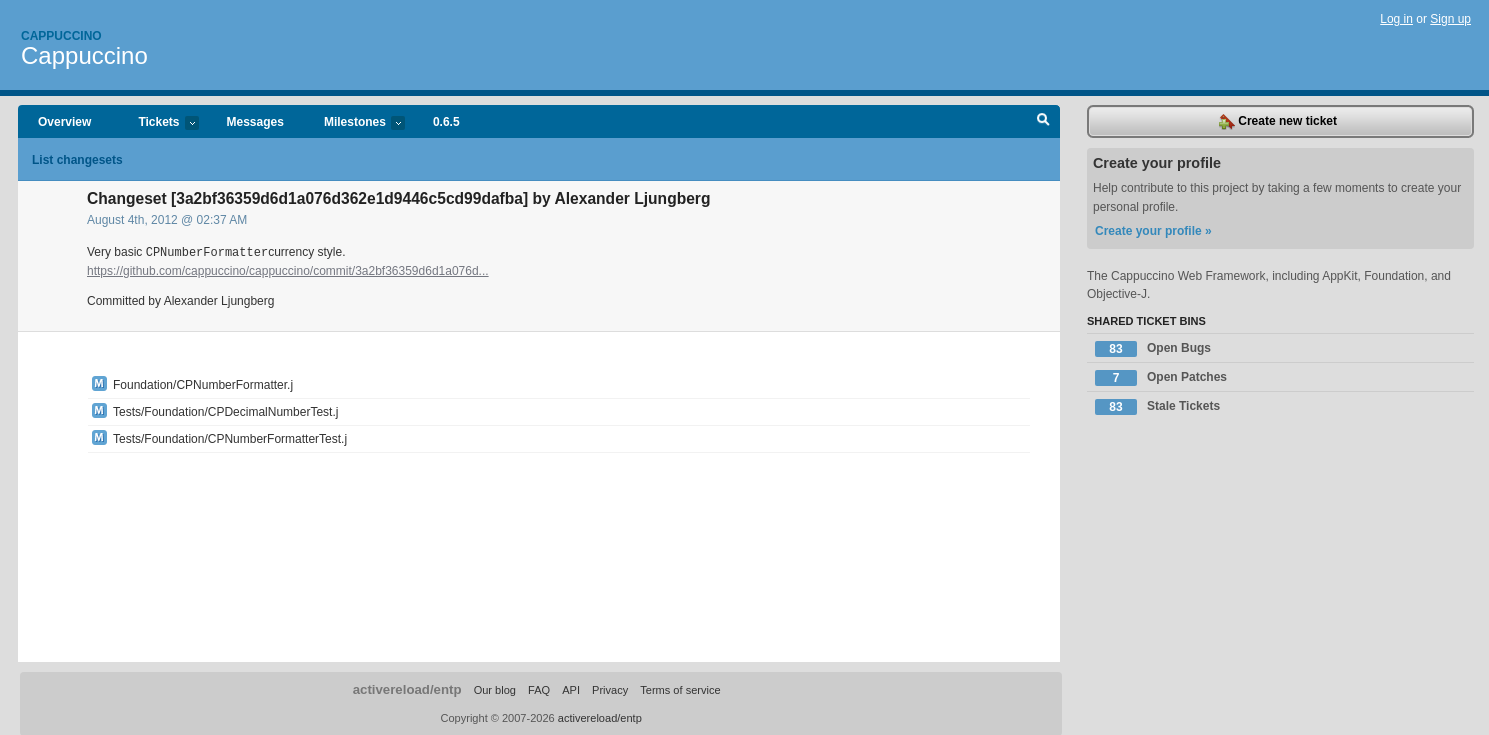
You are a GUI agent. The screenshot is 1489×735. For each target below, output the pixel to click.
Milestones (354, 123)
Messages (255, 122)
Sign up (1450, 19)
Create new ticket (1278, 122)
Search (1043, 122)
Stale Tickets (1157, 407)
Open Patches (1161, 378)
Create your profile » (1153, 231)
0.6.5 (446, 122)
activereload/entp (407, 688)
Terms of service (680, 689)
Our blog (495, 689)
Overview (64, 122)
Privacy (610, 689)
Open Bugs (1153, 349)
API (571, 689)
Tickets (158, 123)
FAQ (539, 689)
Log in (1396, 19)
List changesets (77, 160)
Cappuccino (61, 36)
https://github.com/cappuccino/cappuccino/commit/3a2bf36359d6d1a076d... (288, 270)
